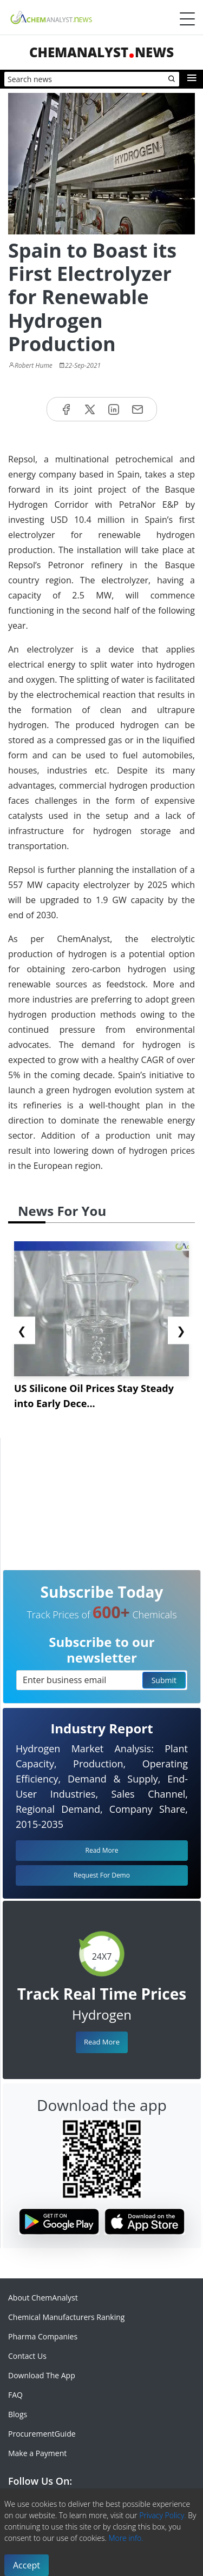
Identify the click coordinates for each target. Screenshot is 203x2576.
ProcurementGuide (42, 2434)
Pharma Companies (42, 2336)
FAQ (15, 2395)
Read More (102, 2042)
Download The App (41, 2375)
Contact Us (27, 2356)
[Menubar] (187, 19)
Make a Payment (37, 2453)
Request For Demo (102, 1875)
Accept (26, 2565)
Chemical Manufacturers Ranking (66, 2317)
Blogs (17, 2414)
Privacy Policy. (162, 2515)
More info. (125, 2538)
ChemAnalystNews (101, 52)
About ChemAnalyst (43, 2297)
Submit (164, 1680)
